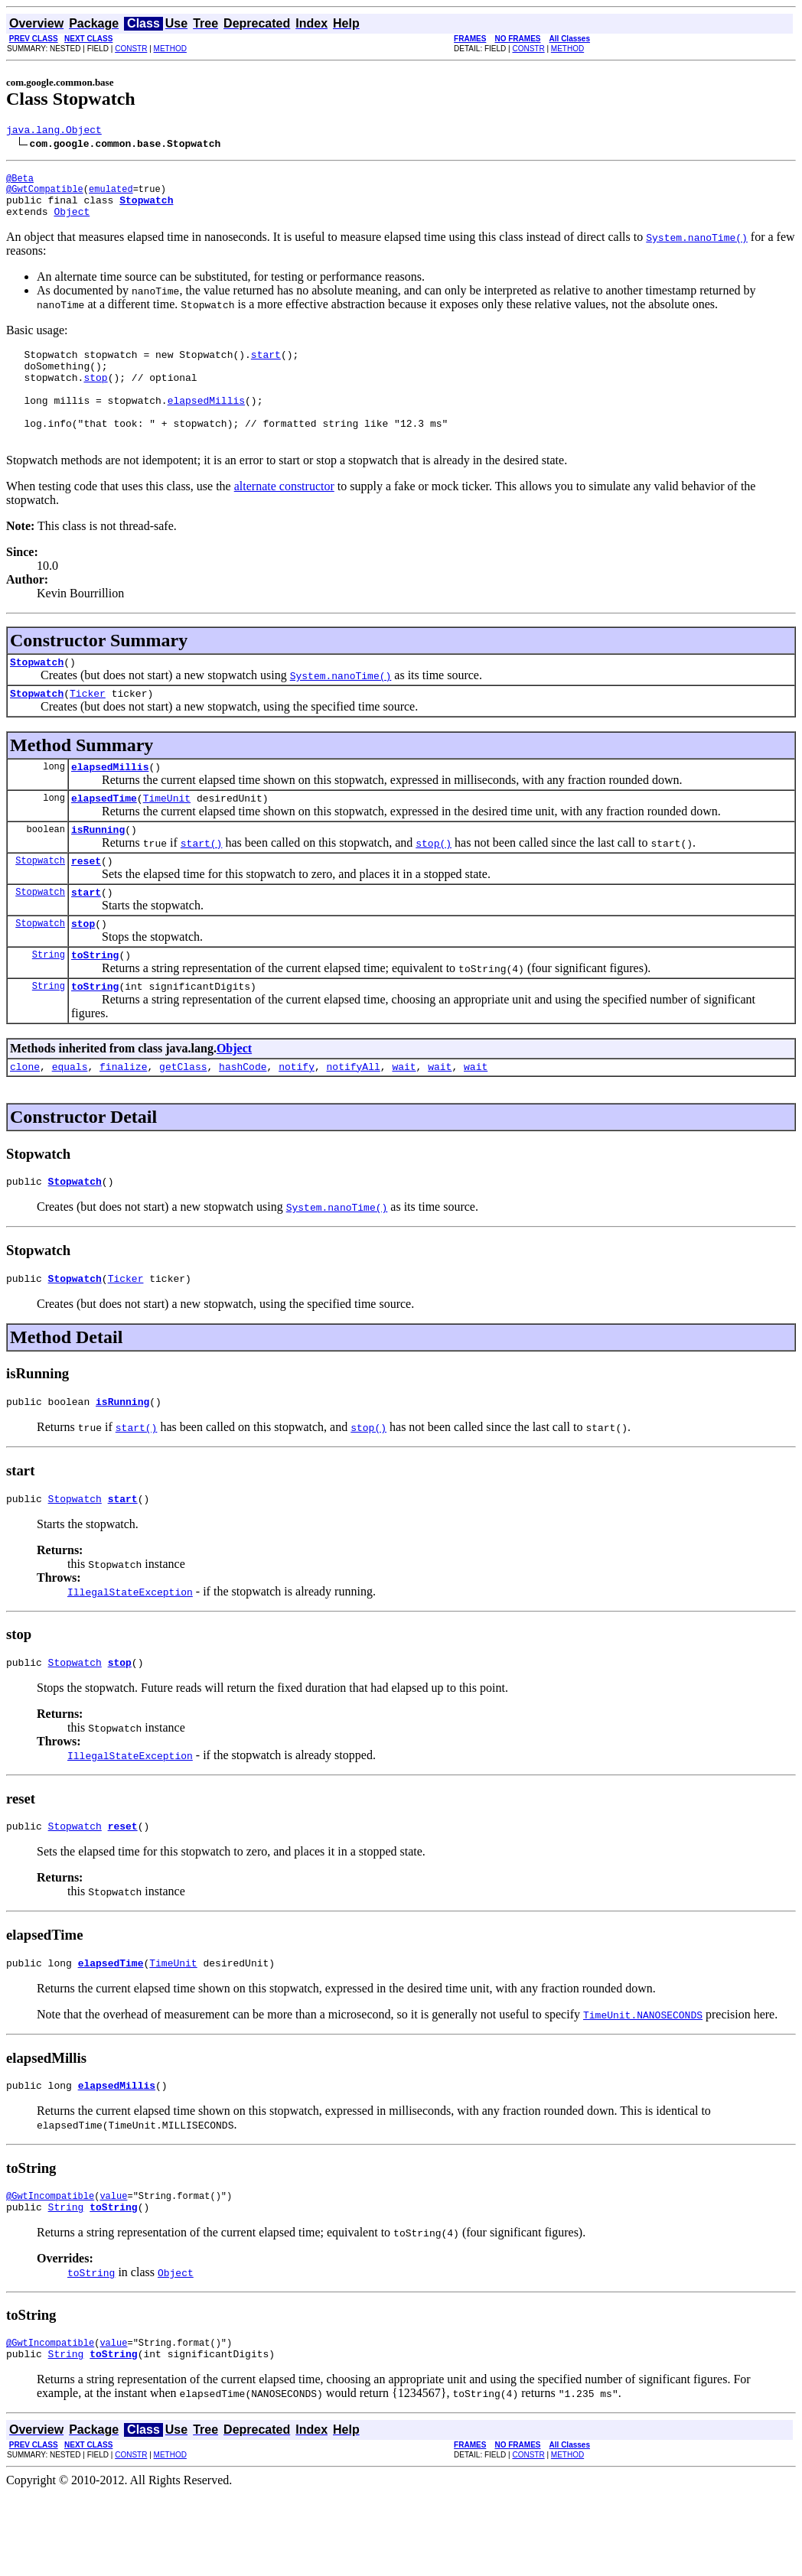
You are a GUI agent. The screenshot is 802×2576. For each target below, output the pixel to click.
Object (72, 222)
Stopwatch (37, 694)
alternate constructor (284, 515)
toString (95, 1005)
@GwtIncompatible (50, 2271)
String (48, 1004)
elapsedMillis (109, 803)
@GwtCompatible (44, 195)
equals (70, 1121)
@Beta (20, 182)
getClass (183, 1121)
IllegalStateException (130, 1656)
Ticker (88, 727)
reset (86, 904)
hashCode (242, 1121)
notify (297, 1121)
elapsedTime (104, 837)
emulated (111, 195)
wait (404, 1121)
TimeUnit (167, 837)
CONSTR (131, 48)
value (113, 2271)
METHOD (170, 48)
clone (25, 1121)
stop (83, 971)
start (86, 938)
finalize (123, 1121)
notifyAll (353, 1121)
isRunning (98, 870)
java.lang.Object (54, 131)
